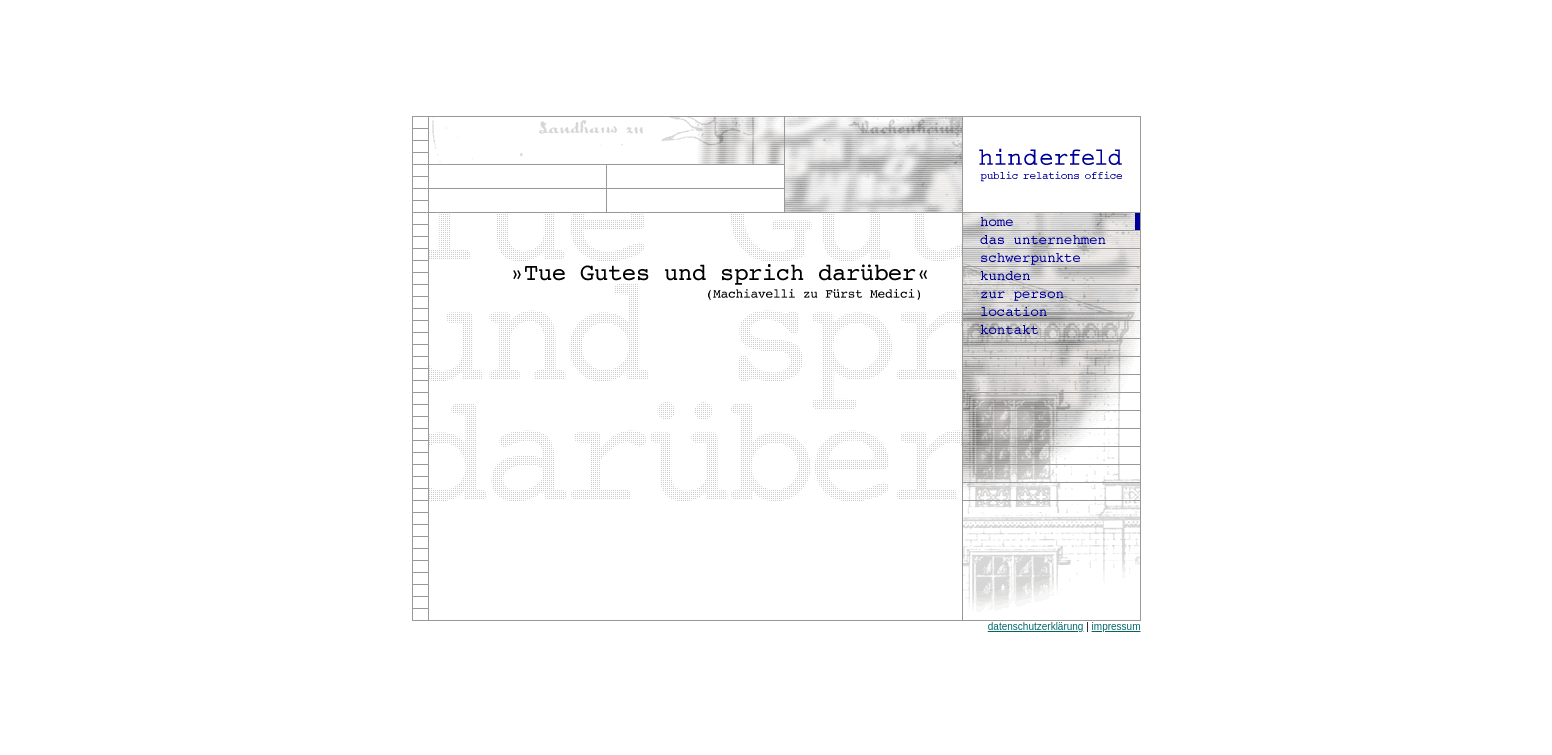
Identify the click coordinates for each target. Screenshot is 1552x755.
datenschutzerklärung (1036, 626)
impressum (1116, 626)
